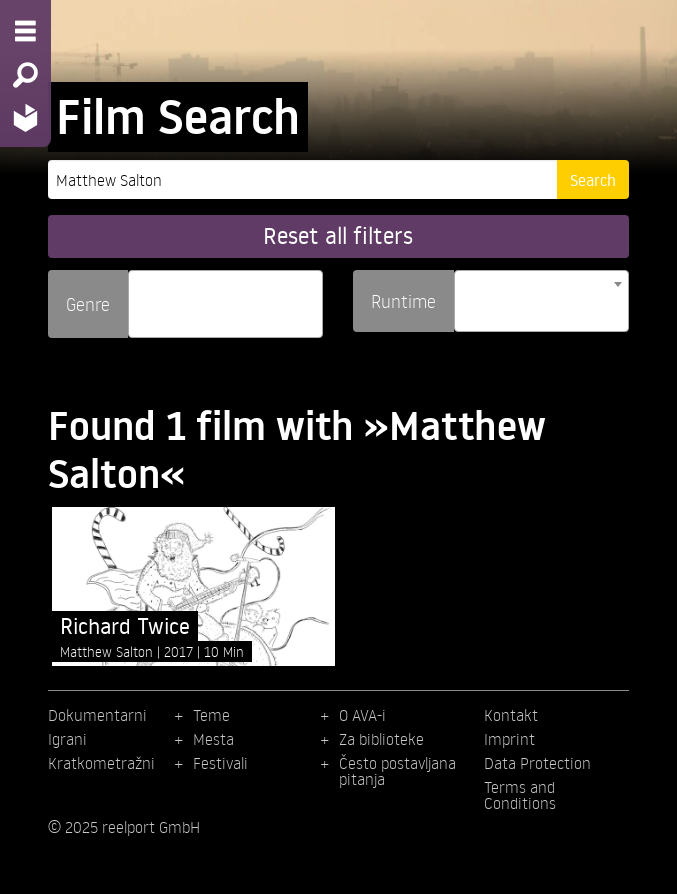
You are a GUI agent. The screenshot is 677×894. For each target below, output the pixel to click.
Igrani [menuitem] (67, 739)
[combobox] (225, 304)
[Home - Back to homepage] (25, 117)
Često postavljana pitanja (397, 771)
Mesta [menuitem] (213, 739)
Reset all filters (338, 235)
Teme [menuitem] (211, 715)
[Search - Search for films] (25, 75)
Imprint (509, 739)
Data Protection (537, 763)
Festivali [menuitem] (220, 763)
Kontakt (511, 715)
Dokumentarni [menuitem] (97, 715)
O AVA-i (362, 715)
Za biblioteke (381, 739)
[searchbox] (141, 295)
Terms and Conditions (520, 795)
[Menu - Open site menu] (25, 31)
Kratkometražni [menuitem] (101, 763)
